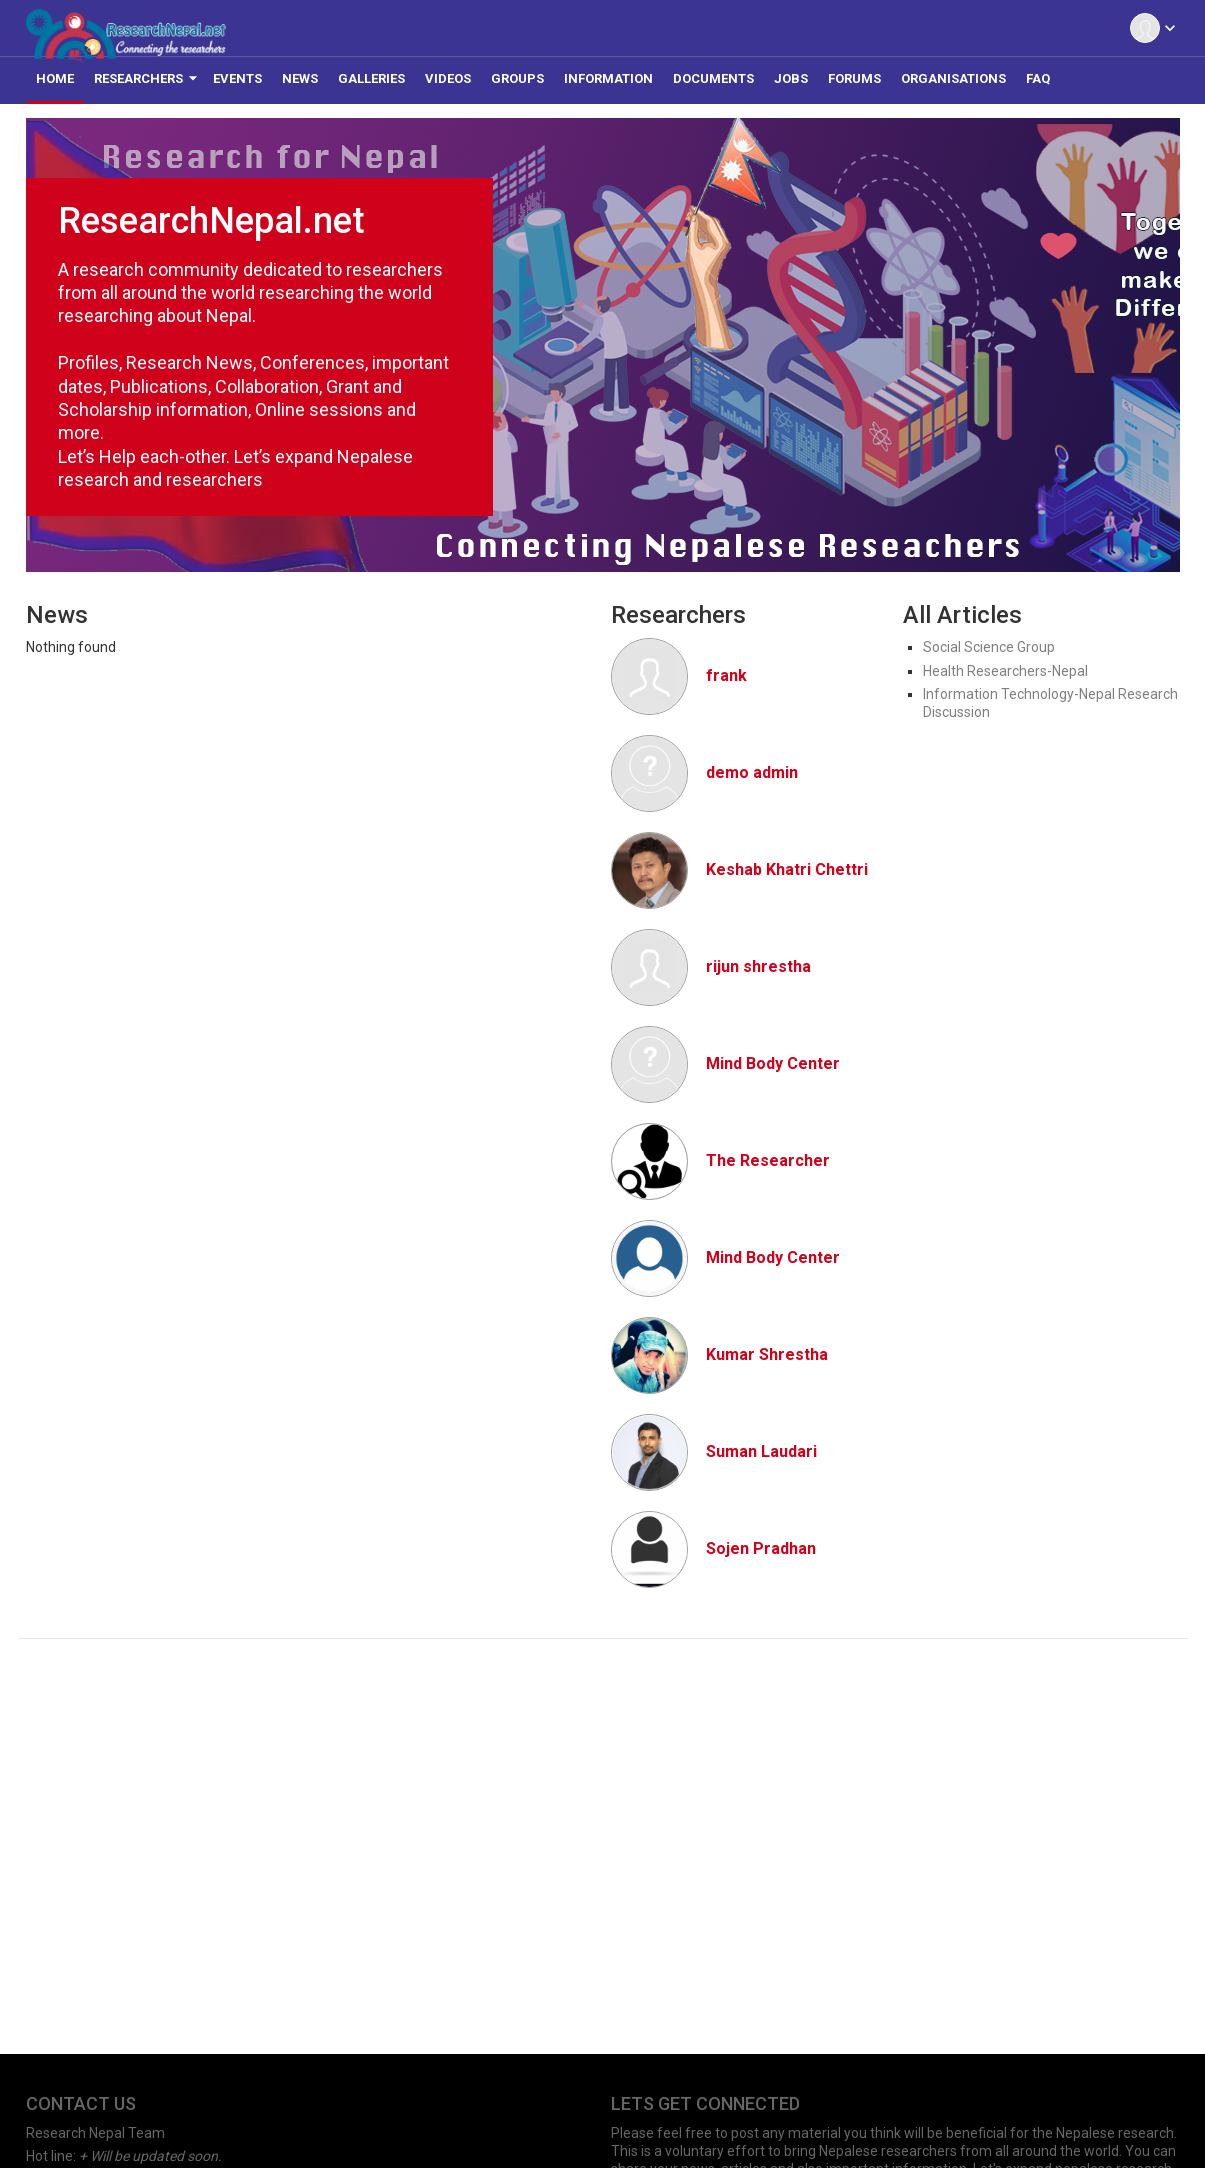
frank (726, 675)
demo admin (752, 772)
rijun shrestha (758, 966)
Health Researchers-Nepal (1005, 671)
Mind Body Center (773, 1063)
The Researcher (768, 1160)
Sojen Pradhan (761, 1548)
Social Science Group (989, 647)
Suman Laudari (761, 1451)
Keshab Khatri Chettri (787, 869)
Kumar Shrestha (767, 1354)
